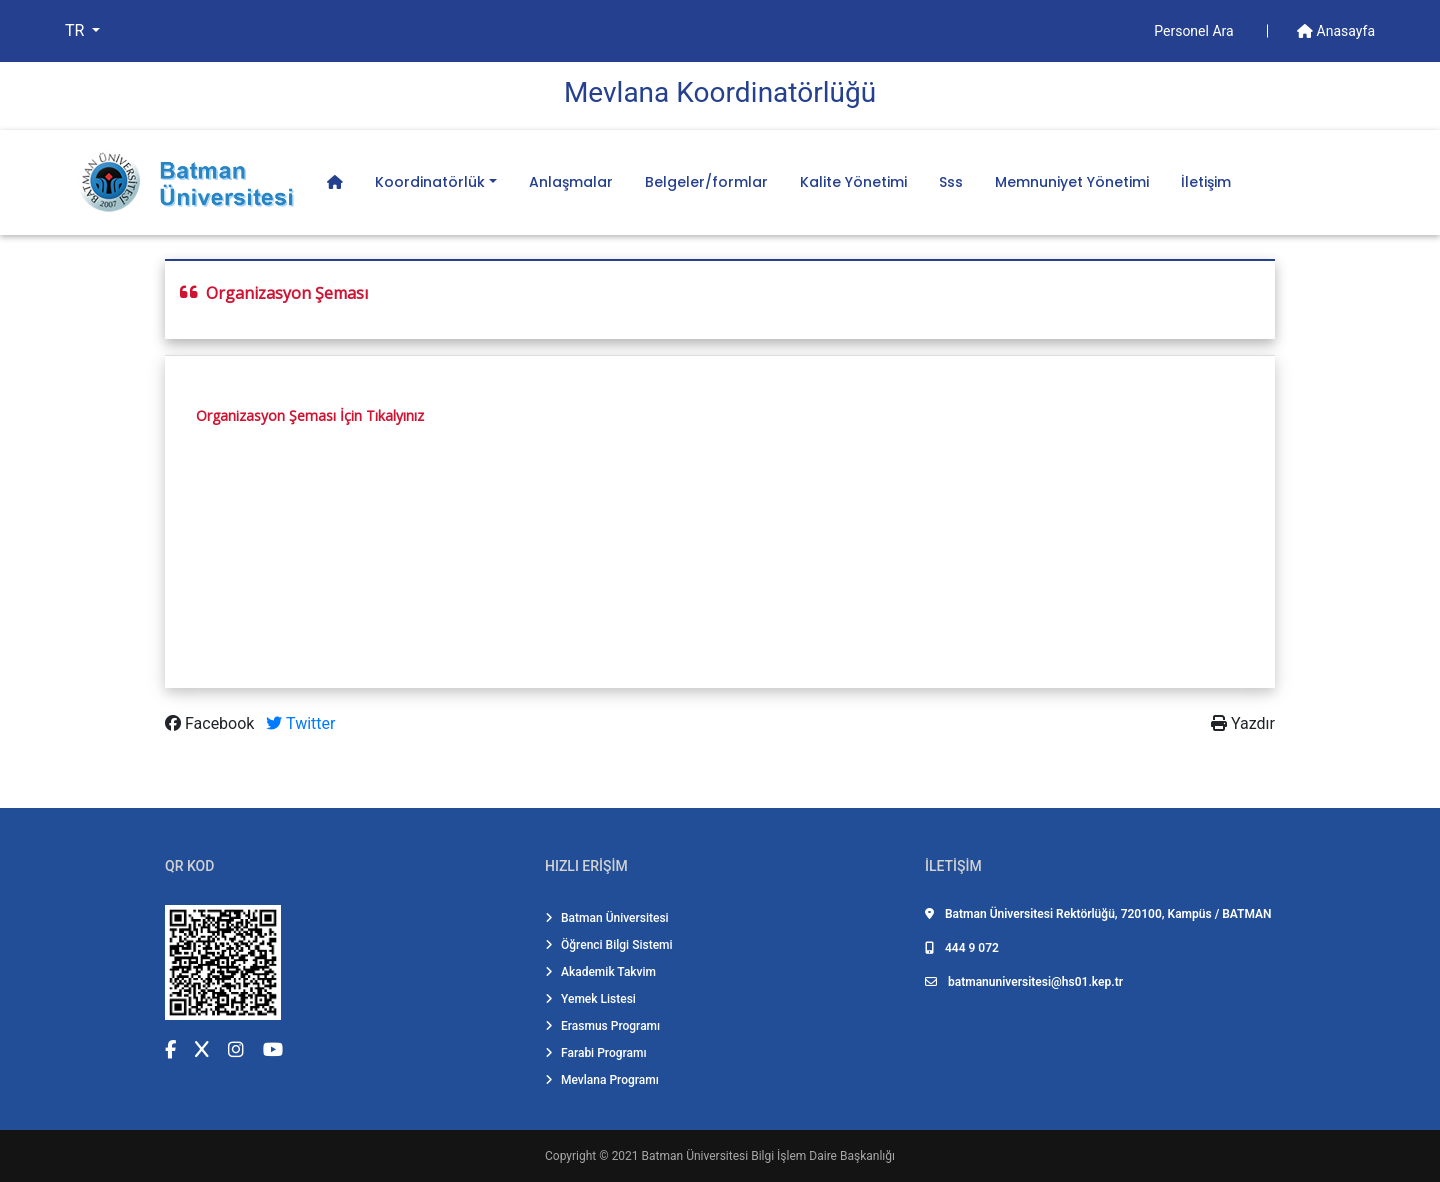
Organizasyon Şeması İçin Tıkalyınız (310, 415)
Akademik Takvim (600, 972)
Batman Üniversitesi (607, 918)
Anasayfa (1336, 31)
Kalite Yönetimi (853, 182)
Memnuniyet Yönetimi (1072, 182)
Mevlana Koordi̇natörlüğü (720, 92)
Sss (951, 182)
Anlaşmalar (571, 182)
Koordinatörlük (430, 182)
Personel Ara (1195, 31)
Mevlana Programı (602, 1080)
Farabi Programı (596, 1053)
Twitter (300, 723)
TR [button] (76, 30)
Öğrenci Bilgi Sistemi (609, 945)
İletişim (1206, 182)
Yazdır (1243, 723)
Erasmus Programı (602, 1026)
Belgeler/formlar (706, 182)
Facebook (211, 723)
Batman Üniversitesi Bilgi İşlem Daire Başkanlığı (768, 1156)
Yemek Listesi (590, 999)
